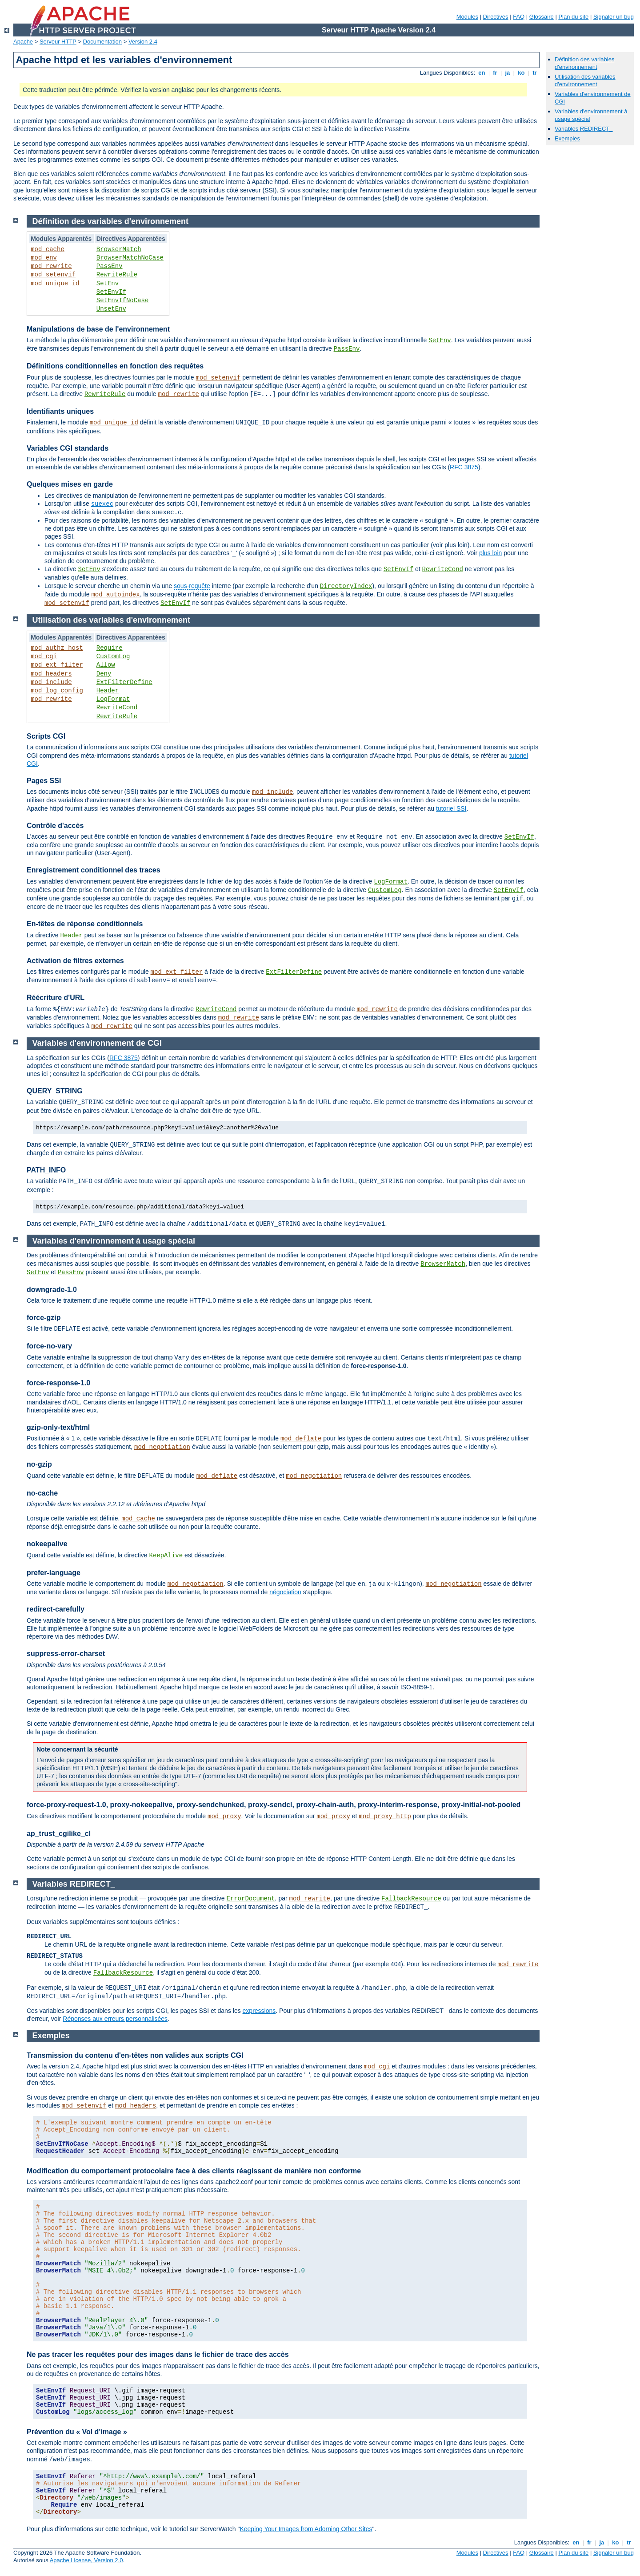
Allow (105, 664)
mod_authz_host (57, 648)
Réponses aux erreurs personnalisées (115, 2018)
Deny (104, 673)
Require (109, 648)
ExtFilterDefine (124, 682)
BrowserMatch (118, 249)
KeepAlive (166, 1555)
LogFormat (113, 699)
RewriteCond (442, 569)
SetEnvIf (111, 292)
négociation (285, 1592)
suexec (102, 504)
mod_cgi (44, 656)
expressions (259, 2010)
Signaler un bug (613, 16)
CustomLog (113, 656)
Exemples (567, 138)
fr (495, 72)
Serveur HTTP (58, 41)
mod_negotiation (162, 1447)
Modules (467, 16)
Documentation (102, 41)
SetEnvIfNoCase (122, 300)
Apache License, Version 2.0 (86, 2560)
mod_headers (51, 673)
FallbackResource (411, 1898)
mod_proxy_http (385, 1816)
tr (535, 72)
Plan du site (573, 16)
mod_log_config (57, 690)
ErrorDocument (250, 1898)
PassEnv (109, 266)
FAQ (518, 16)
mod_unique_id (55, 283)
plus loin (490, 552)
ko (521, 72)
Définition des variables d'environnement (584, 63)
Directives (495, 16)
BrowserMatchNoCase (130, 257)
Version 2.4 (142, 41)
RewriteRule (116, 274)
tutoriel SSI (451, 808)
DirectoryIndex (346, 586)
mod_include (51, 682)
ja (508, 72)
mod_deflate (300, 1438)
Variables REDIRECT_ (584, 128)
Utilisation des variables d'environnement (585, 80)
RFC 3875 (464, 467)
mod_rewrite (51, 266)
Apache (23, 41)
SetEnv (107, 283)
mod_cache (47, 249)
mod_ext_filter (57, 664)
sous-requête (192, 585)
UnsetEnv (111, 308)
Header (107, 690)
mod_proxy (224, 1816)
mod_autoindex (115, 594)
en (482, 72)
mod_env (44, 257)
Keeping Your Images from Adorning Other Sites (306, 2528)
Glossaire (541, 16)
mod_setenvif (53, 274)
